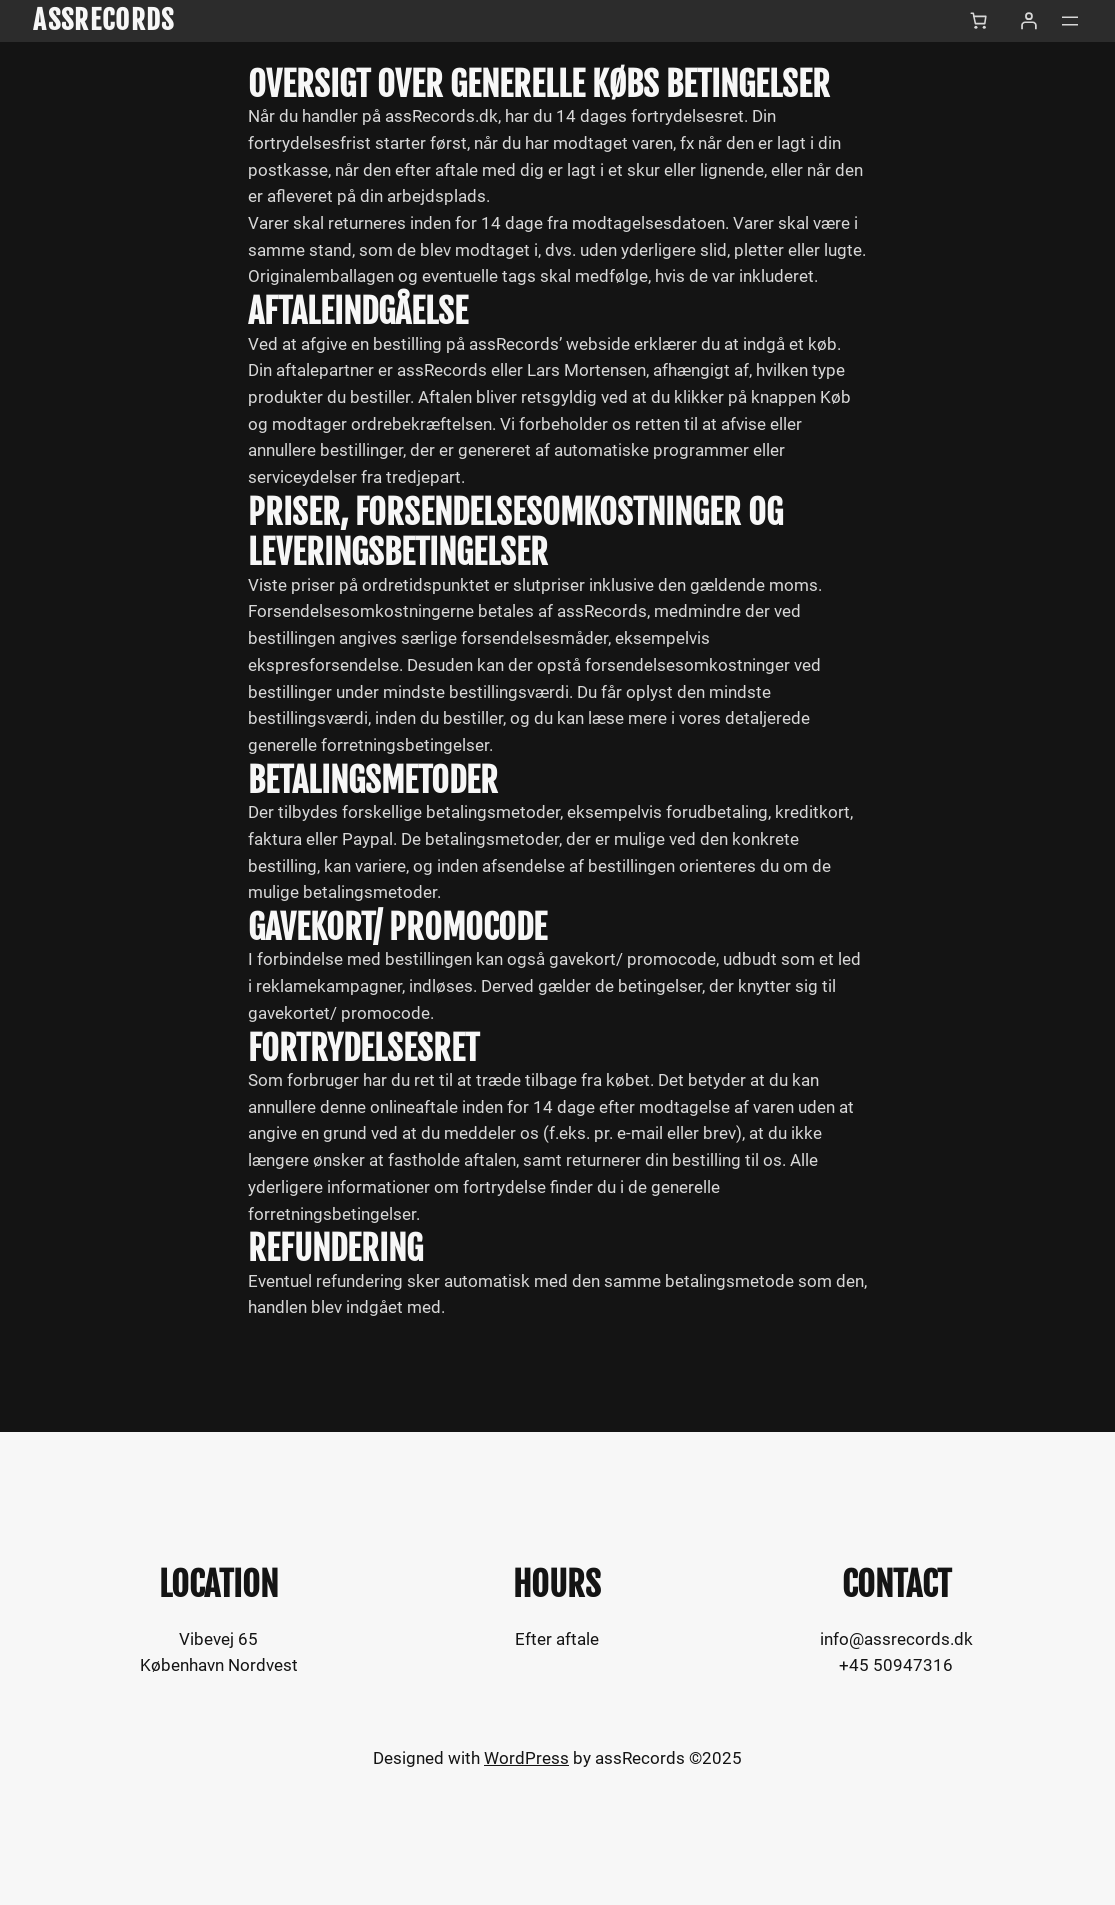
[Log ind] (1029, 21)
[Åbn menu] (1070, 21)
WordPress (526, 1758)
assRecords (103, 20)
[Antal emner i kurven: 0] (979, 21)
